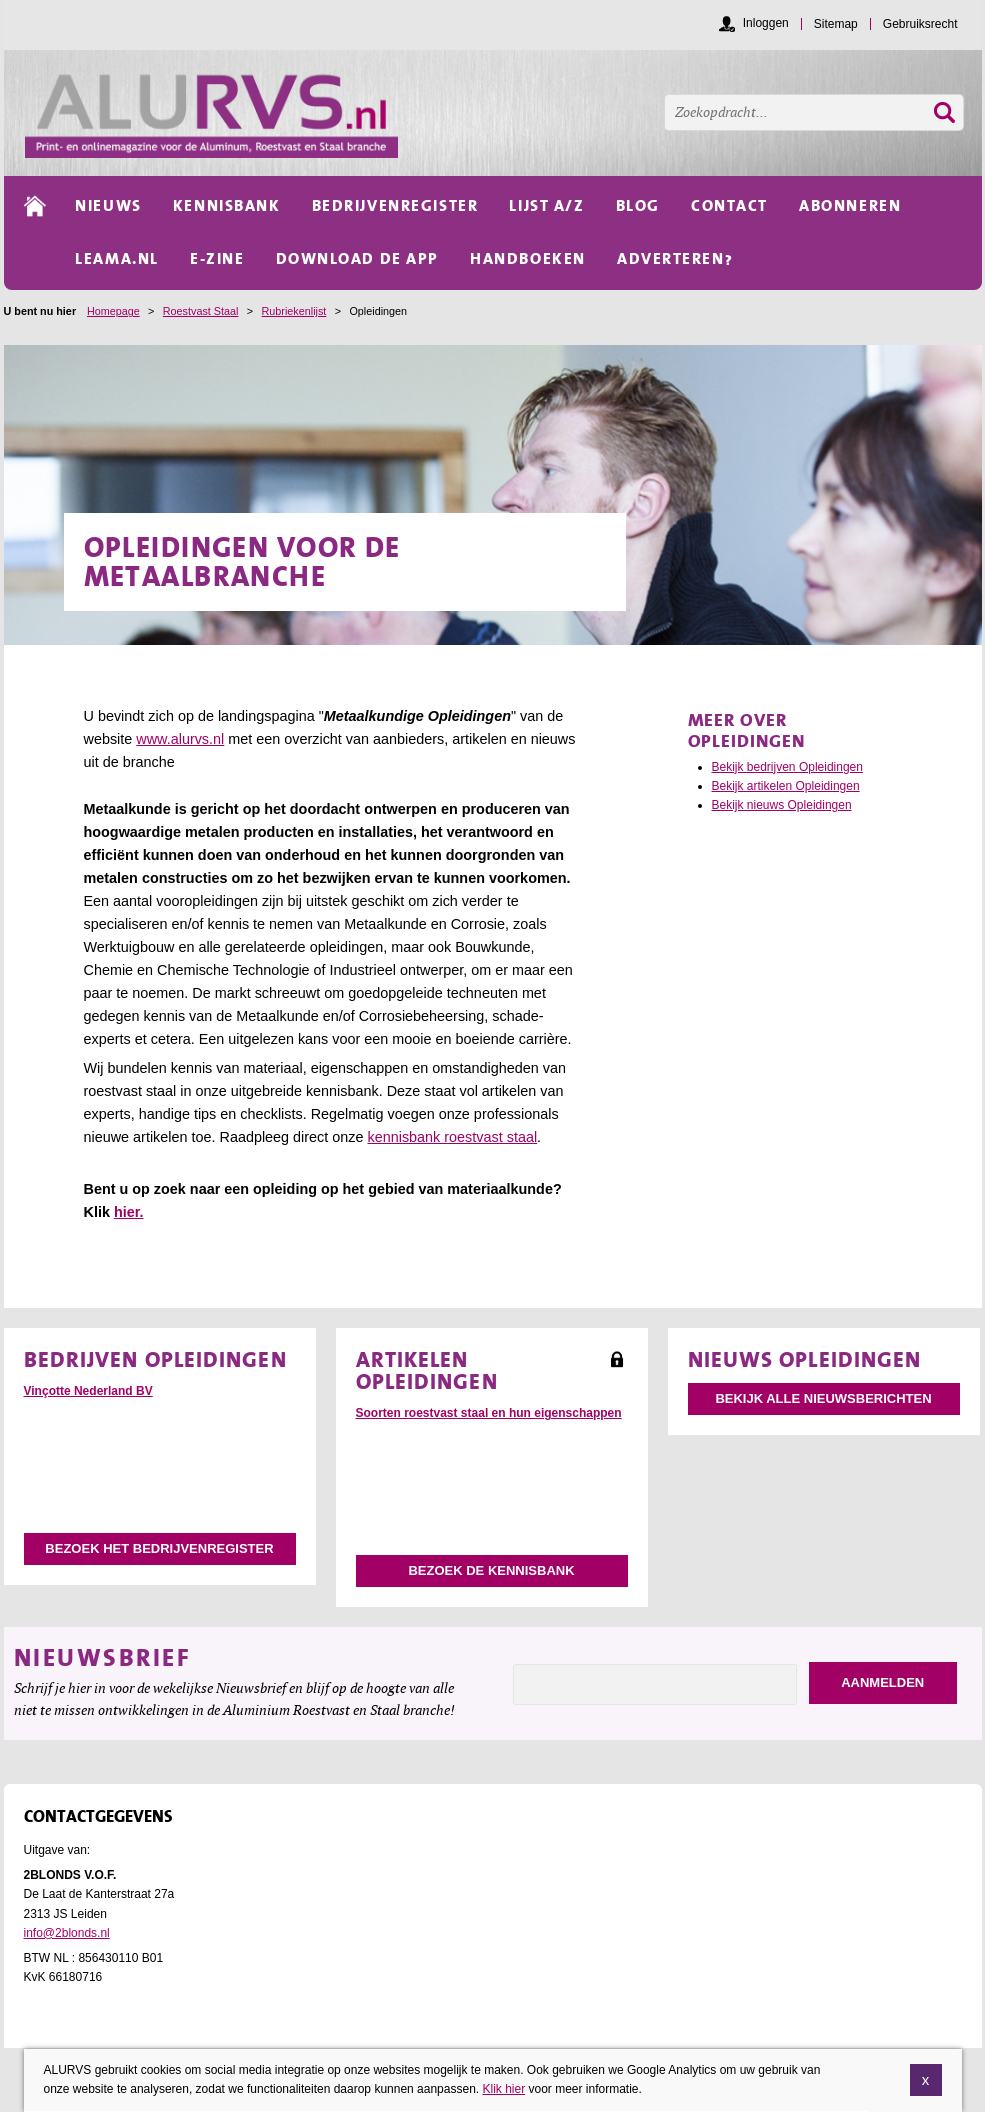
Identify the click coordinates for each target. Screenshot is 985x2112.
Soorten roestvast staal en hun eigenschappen (489, 1413)
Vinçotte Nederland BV (88, 1391)
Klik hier (503, 2091)
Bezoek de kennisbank (491, 1570)
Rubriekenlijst (294, 311)
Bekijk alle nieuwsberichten (823, 1398)
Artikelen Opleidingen (427, 1370)
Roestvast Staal (201, 311)
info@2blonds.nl (67, 1933)
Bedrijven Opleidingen (155, 1359)
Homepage (113, 311)
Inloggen (766, 23)
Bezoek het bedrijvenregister (159, 1548)
